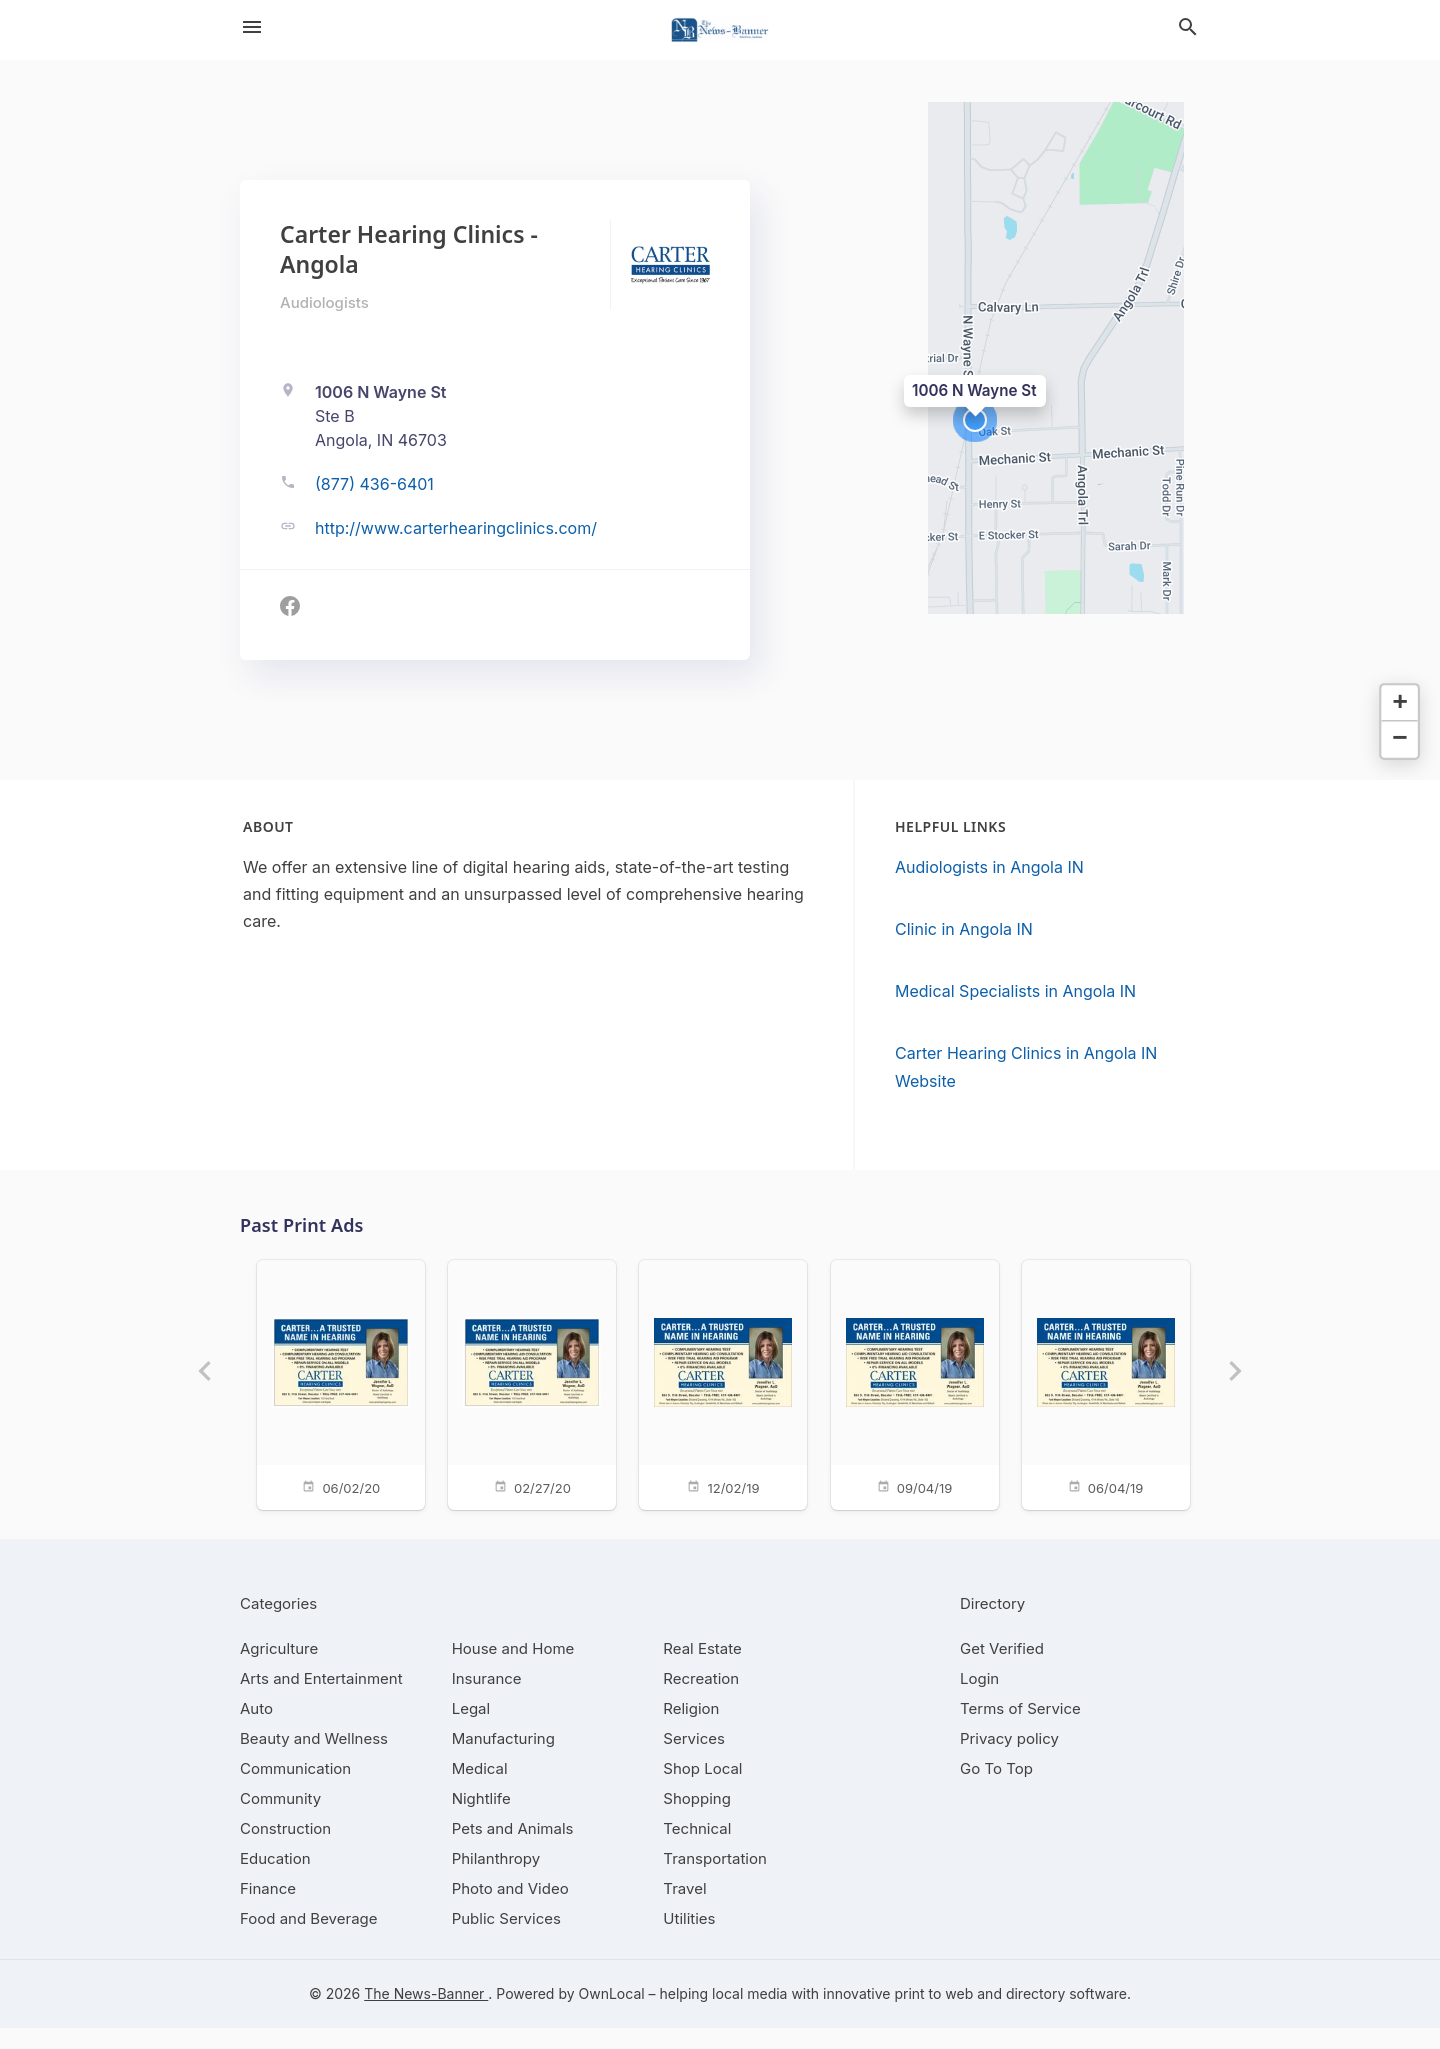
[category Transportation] (715, 1879)
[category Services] (694, 1759)
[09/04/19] (918, 1383)
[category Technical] (697, 1849)
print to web (933, 2014)
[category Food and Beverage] (309, 1939)
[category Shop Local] (702, 1789)
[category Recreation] (701, 1699)
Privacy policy (1009, 1759)
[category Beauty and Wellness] (314, 1759)
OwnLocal (612, 2014)
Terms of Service (1020, 1729)
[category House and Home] (513, 1669)
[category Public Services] (506, 1939)
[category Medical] (480, 1789)
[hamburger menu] (252, 27)
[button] (975, 420)
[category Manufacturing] (503, 1759)
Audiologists (324, 302)
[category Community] (280, 1819)
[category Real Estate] (702, 1669)
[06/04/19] (1116, 1383)
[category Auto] (256, 1729)
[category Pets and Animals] (513, 1849)
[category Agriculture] (279, 1669)
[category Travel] (684, 1909)
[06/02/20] (324, 1383)
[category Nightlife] (481, 1819)
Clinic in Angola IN (964, 929)
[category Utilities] (689, 1939)
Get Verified (1002, 1669)
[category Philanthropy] (496, 1879)
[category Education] (275, 1879)
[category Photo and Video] (510, 1909)
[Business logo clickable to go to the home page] (720, 30)
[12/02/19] (720, 1383)
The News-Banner (426, 2014)
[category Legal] (471, 1729)
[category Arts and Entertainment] (321, 1699)
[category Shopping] (697, 1819)
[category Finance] (268, 1909)
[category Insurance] (487, 1699)
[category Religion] (691, 1729)
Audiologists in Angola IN (989, 867)
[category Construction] (285, 1849)
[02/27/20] (522, 1383)
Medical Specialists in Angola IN (1015, 991)
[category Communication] (295, 1789)
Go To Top (996, 1789)
